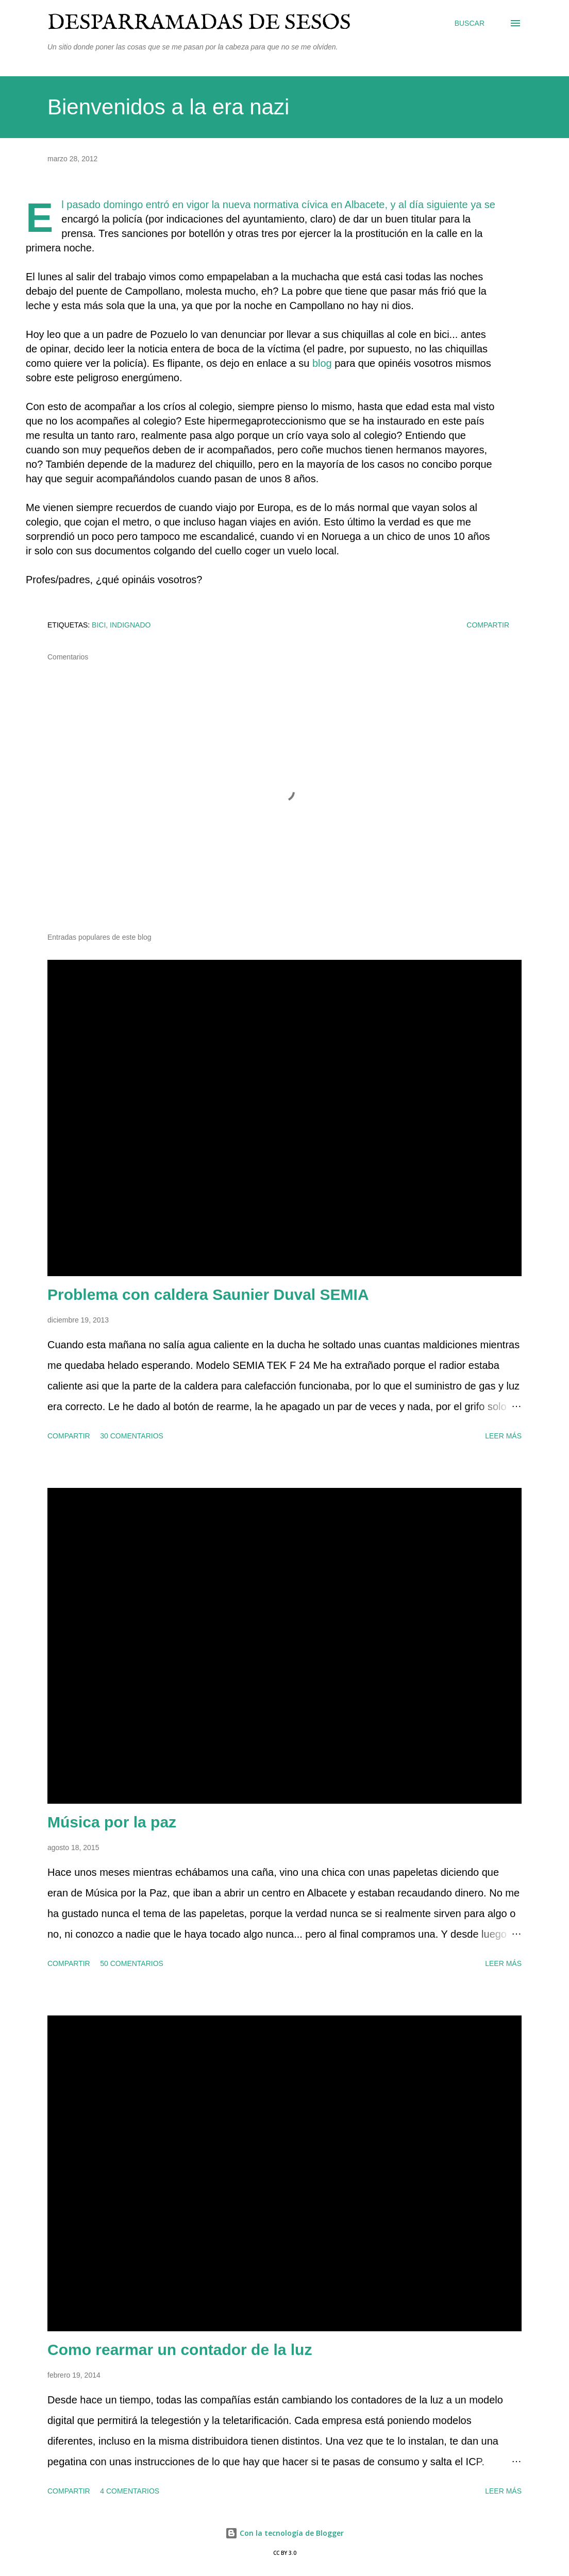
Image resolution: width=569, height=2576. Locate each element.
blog (322, 363)
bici (99, 625)
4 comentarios (129, 2491)
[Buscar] (469, 23)
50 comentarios (131, 1963)
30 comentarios (131, 1436)
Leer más (503, 1436)
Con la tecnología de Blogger (284, 2533)
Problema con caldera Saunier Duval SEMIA (208, 1294)
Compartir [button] (487, 625)
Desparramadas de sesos (199, 23)
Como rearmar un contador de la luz (179, 2349)
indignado (130, 625)
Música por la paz (111, 1822)
